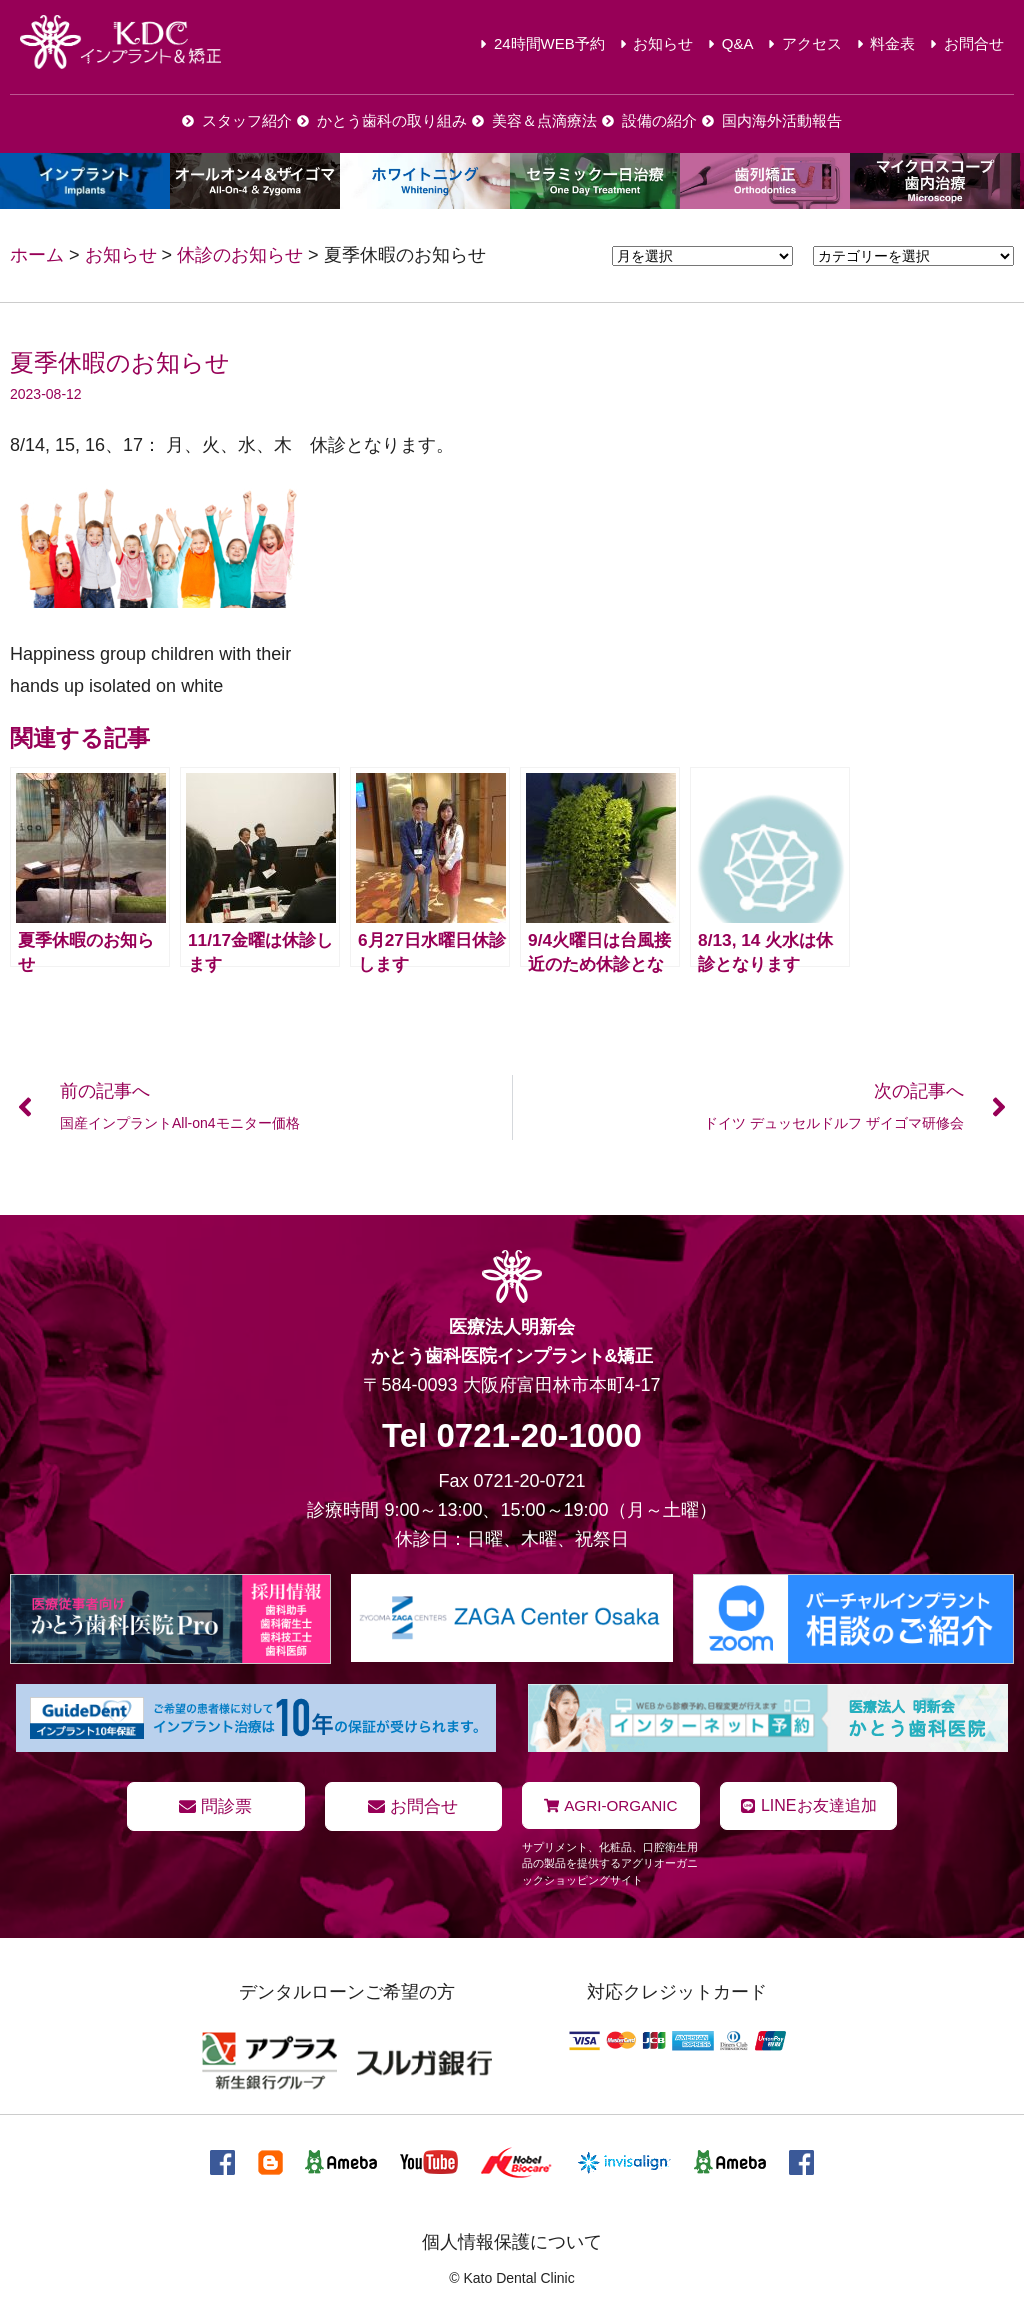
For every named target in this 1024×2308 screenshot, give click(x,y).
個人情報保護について (512, 2241)
